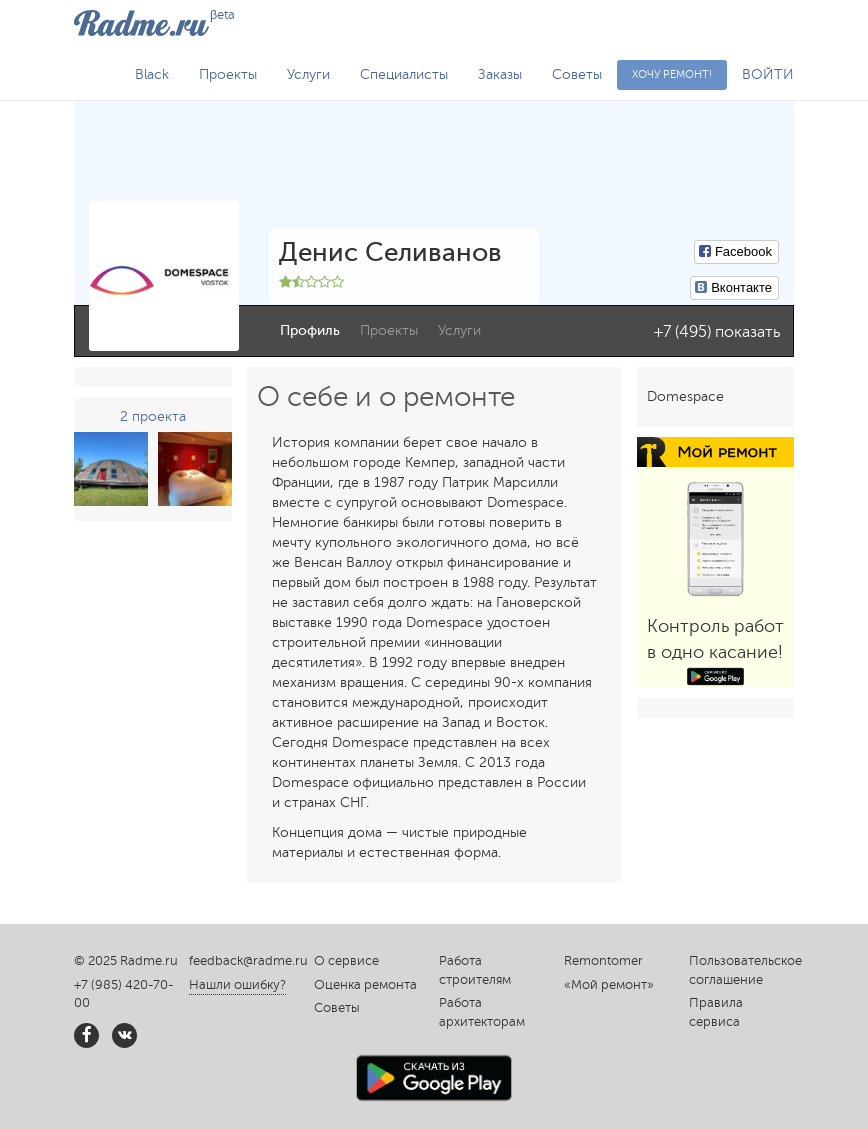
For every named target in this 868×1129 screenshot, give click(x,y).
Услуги (308, 74)
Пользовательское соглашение (741, 970)
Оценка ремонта (365, 985)
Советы (577, 74)
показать (747, 332)
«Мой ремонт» (609, 985)
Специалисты (404, 74)
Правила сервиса (716, 1012)
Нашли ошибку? (237, 985)
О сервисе (346, 961)
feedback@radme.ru (248, 961)
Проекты (228, 74)
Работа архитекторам (482, 1012)
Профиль (310, 330)
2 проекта (153, 416)
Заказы (500, 74)
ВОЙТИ (768, 74)
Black (152, 74)
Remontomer (603, 961)
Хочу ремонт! (672, 74)
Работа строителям (475, 970)
